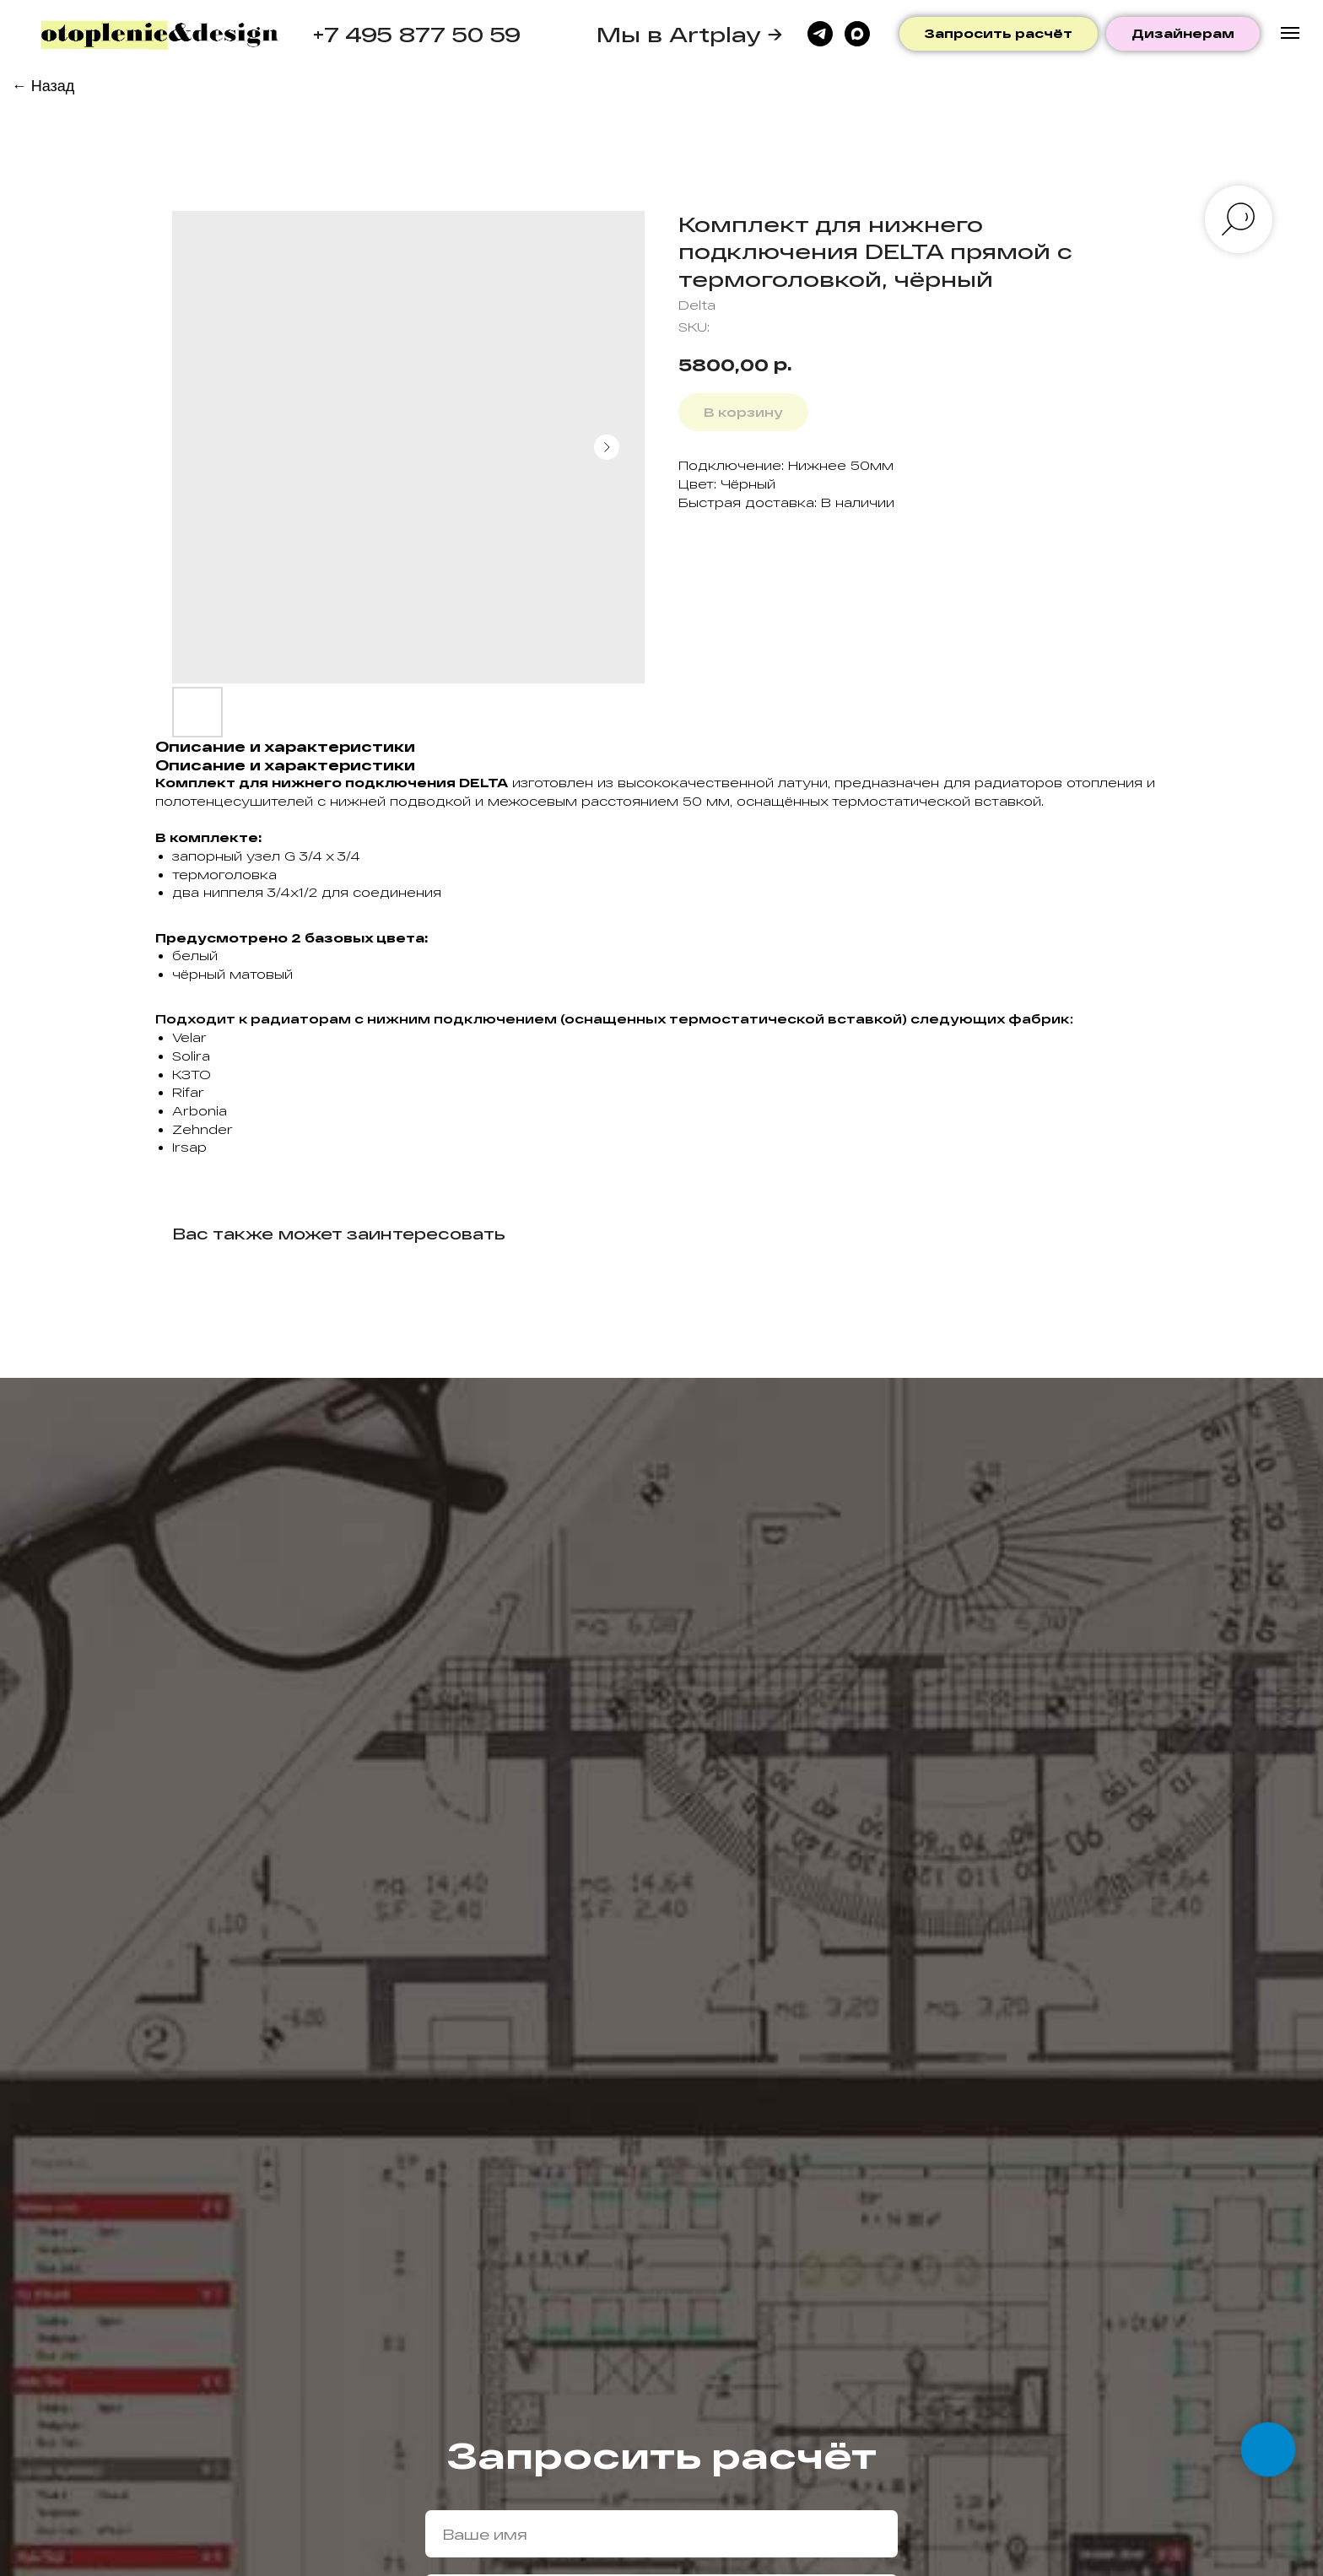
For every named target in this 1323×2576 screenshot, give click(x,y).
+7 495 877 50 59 (416, 34)
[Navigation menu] (1290, 33)
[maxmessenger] (857, 33)
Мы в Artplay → (690, 34)
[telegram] (820, 33)
